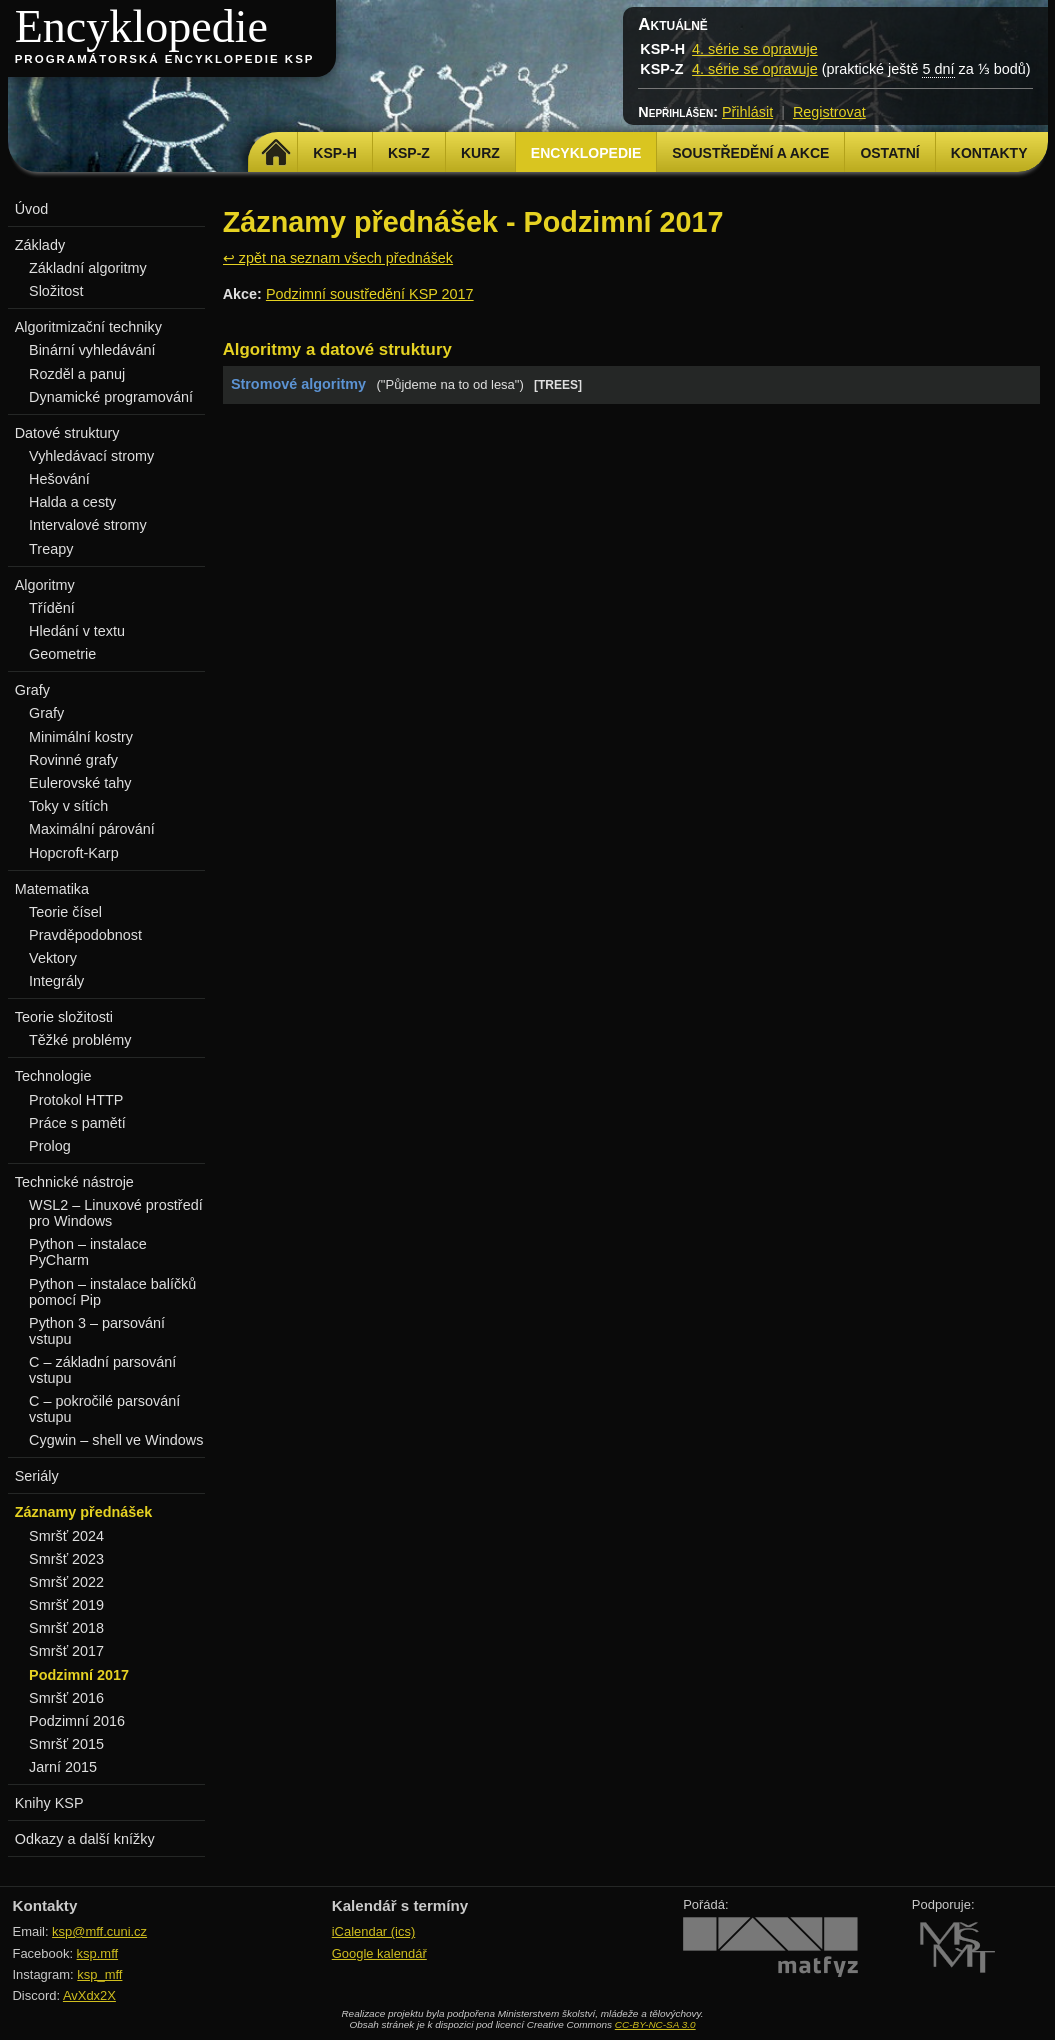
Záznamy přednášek (84, 1512)
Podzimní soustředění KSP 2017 (370, 294)
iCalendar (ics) (374, 1931)
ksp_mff (99, 1974)
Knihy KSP (49, 1803)
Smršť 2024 (66, 1536)
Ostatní (889, 153)
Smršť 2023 (66, 1559)
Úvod (32, 209)
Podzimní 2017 (79, 1675)
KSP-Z (409, 153)
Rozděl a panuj (77, 374)
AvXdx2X (89, 1995)
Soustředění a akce (750, 153)
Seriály (37, 1476)
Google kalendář (379, 1953)
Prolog (50, 1146)
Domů (275, 153)
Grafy (46, 713)
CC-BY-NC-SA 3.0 (655, 2024)
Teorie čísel (65, 912)
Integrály (56, 981)
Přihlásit (747, 112)
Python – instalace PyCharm (88, 1252)
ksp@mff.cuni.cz (99, 1931)
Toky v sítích (68, 806)
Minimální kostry (81, 737)
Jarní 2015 (63, 1767)
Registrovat (829, 112)
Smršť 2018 (66, 1628)
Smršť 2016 (66, 1698)
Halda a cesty (72, 502)
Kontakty (989, 153)
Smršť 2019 (66, 1605)
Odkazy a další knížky (85, 1839)
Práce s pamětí (77, 1123)
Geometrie (62, 654)
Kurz (480, 153)
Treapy (51, 549)
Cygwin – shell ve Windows (116, 1440)
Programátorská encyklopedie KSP (165, 59)
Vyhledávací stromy (91, 456)
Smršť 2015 (66, 1744)
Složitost (56, 291)
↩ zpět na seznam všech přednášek (338, 258)
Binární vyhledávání (92, 350)
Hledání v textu (77, 631)
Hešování (59, 479)
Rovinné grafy (73, 760)
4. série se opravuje (755, 49)
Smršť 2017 (66, 1651)
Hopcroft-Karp (74, 853)
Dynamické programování (111, 397)
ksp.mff (98, 1953)
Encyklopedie (141, 26)
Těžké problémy (80, 1040)
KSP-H (335, 153)
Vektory (53, 958)
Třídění (52, 608)
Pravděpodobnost (85, 935)
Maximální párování (92, 829)
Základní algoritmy (88, 268)
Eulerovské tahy (80, 783)
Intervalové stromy (88, 525)
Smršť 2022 (66, 1582)
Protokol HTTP (76, 1100)
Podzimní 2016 (77, 1721)
